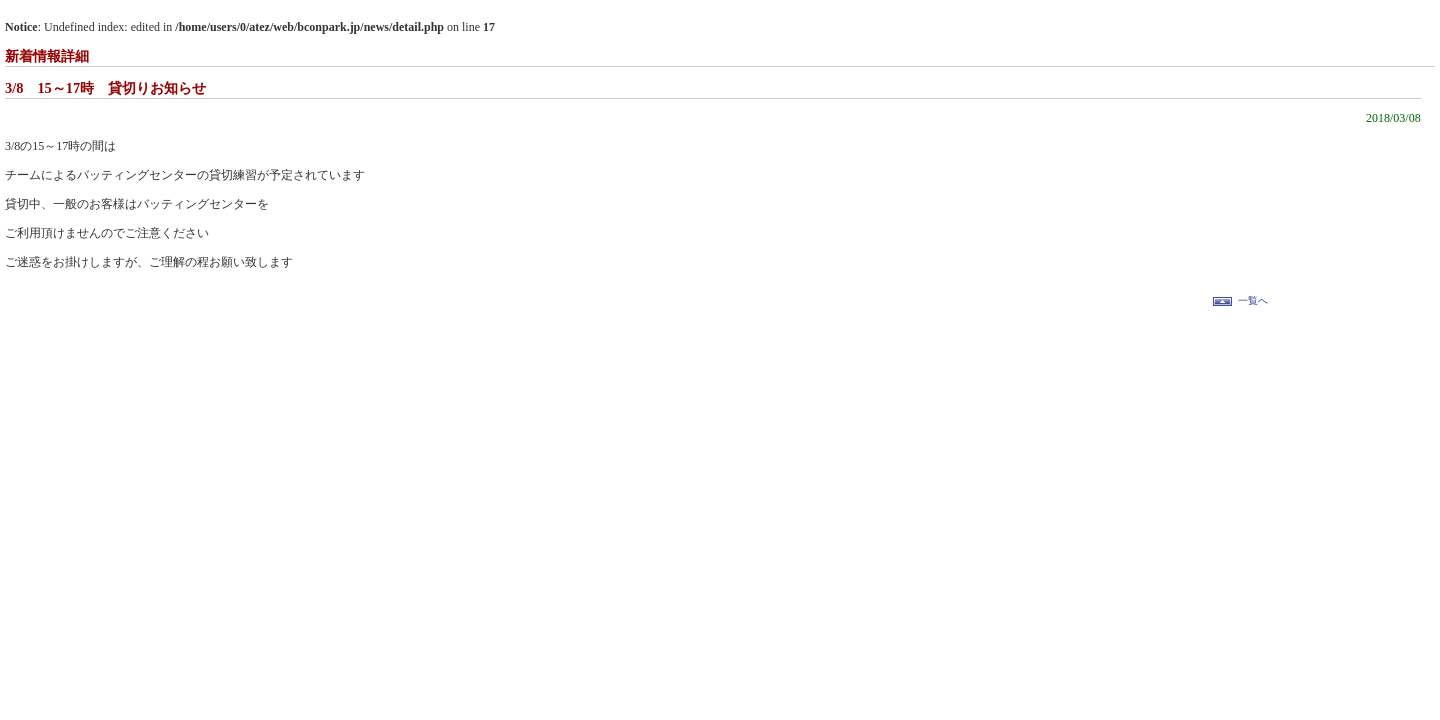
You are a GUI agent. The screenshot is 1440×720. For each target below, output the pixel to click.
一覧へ (1253, 300)
